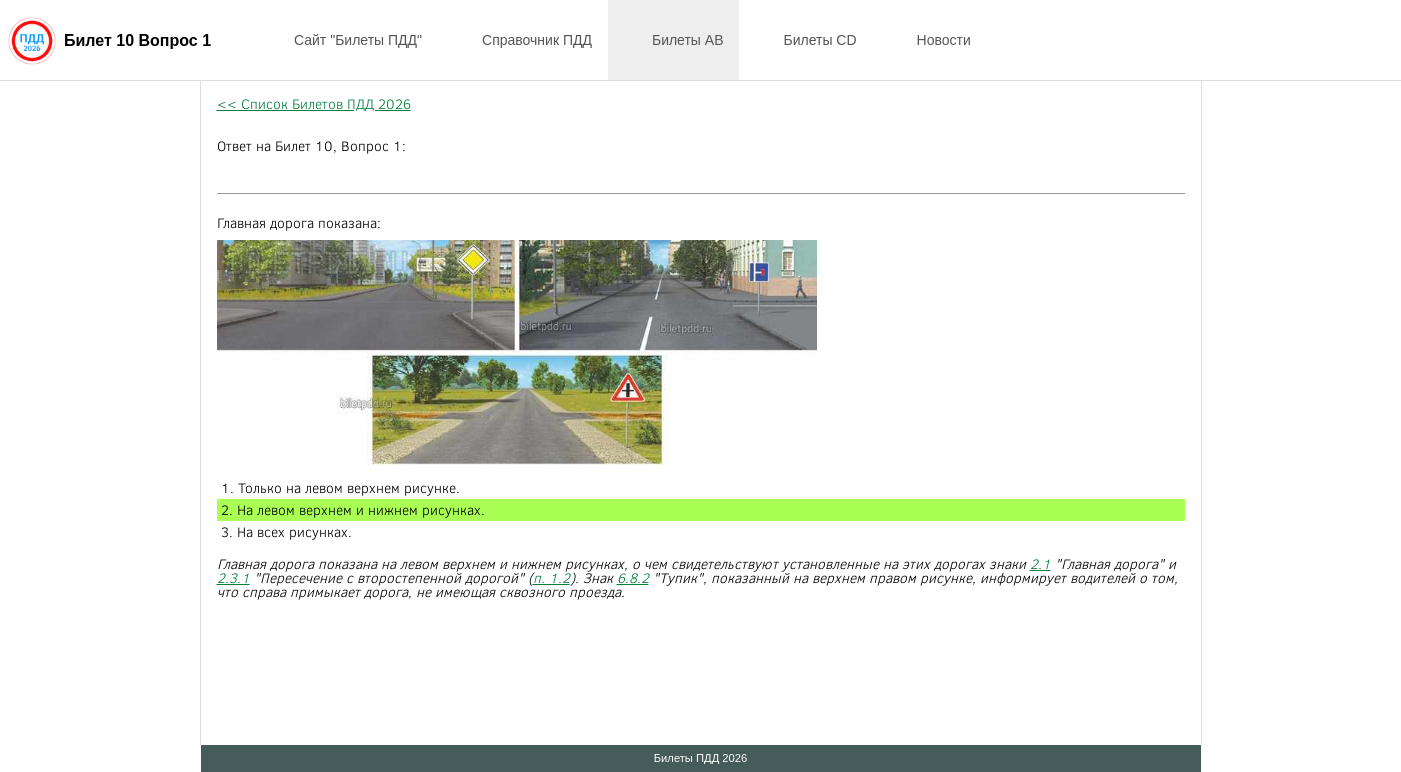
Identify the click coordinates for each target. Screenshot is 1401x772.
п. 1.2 (551, 577)
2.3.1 (233, 577)
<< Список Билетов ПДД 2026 (314, 103)
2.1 (1040, 563)
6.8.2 (633, 577)
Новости (930, 40)
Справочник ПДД (523, 40)
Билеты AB (674, 40)
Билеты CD (805, 40)
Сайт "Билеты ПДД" (344, 40)
